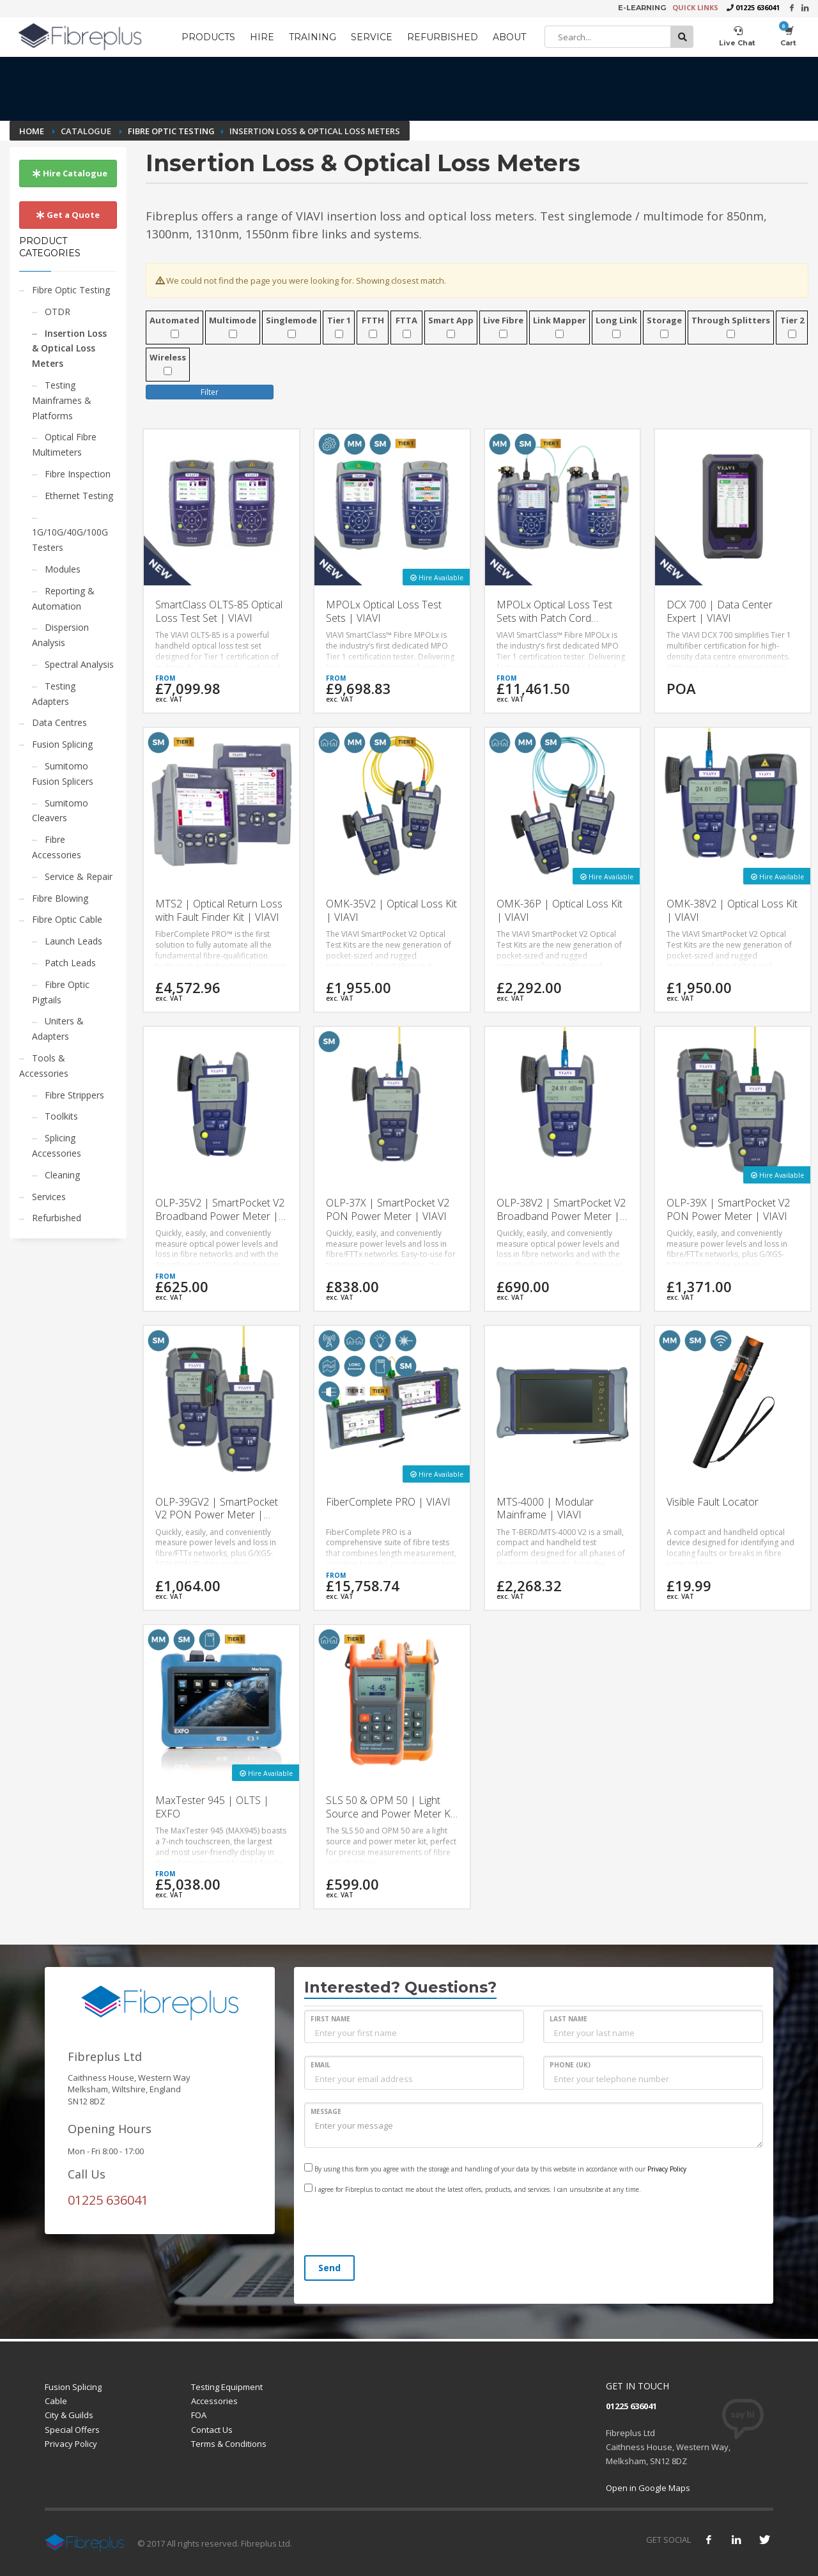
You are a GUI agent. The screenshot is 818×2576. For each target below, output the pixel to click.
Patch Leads (70, 963)
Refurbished (56, 1218)
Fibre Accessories (56, 847)
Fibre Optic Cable (67, 919)
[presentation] (401, 2226)
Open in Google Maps (648, 2488)
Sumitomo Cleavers (60, 810)
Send (329, 2268)
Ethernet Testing (79, 496)
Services (49, 1197)
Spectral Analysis (79, 664)
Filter (210, 392)
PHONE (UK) (570, 2064)
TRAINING (312, 37)
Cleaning (62, 1175)
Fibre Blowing (60, 898)
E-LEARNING (642, 7)
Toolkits (61, 1116)
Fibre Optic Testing (171, 131)
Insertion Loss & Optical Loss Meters (69, 348)
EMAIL (320, 2064)
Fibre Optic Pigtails (60, 992)
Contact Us (212, 2429)
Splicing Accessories (56, 1145)
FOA (198, 2415)
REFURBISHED (442, 37)
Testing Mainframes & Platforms (61, 400)
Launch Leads (73, 941)
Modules (63, 569)
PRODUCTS (208, 37)
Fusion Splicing (62, 744)
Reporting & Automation (63, 598)
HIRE (262, 37)
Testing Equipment (227, 2387)
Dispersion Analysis (60, 635)
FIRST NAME (330, 2018)
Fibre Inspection (78, 474)
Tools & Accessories (43, 1065)
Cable (56, 2401)
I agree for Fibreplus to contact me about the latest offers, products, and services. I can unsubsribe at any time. (472, 2189)
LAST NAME (568, 2018)
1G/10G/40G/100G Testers (70, 539)
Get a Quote (68, 214)
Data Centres (59, 722)
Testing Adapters (53, 693)
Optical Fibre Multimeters (64, 444)
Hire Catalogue (70, 173)
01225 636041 (758, 7)
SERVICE (371, 37)
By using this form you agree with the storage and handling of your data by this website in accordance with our (495, 2168)
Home (32, 131)
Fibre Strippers (74, 1095)
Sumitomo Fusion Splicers (62, 773)
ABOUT (509, 37)
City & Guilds (69, 2415)
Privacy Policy (666, 2168)
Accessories (214, 2401)
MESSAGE (326, 2111)
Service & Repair (78, 876)
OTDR (57, 311)
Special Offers (72, 2429)
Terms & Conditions (228, 2443)
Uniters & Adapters (58, 1028)
